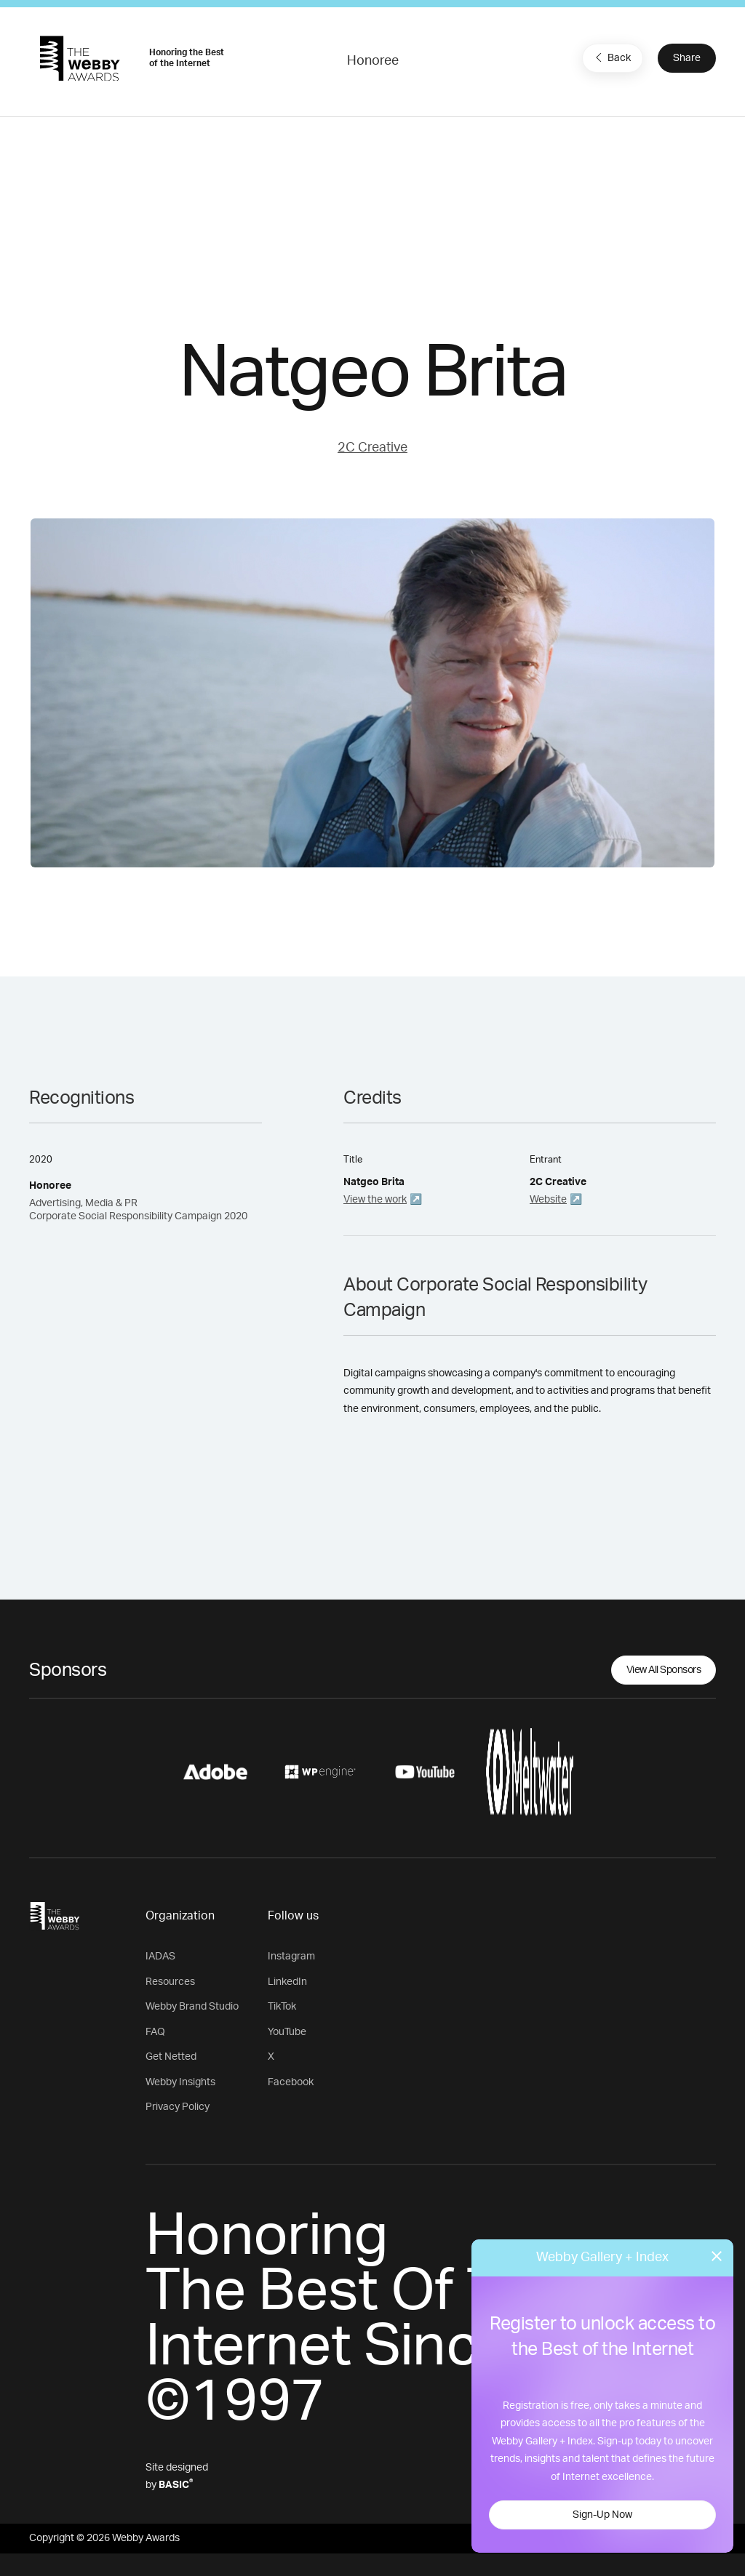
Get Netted (171, 2057)
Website (548, 1200)
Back (611, 57)
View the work (375, 1200)
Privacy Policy (178, 2107)
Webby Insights (180, 2082)
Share (687, 58)
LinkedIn (287, 1982)
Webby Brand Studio (192, 2007)
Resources (170, 1982)
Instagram (291, 1956)
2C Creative (372, 447)
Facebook (291, 2082)
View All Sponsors (663, 1670)
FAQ (155, 2032)
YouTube (287, 2032)
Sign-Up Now (602, 2515)
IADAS (160, 1956)
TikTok (282, 2007)
